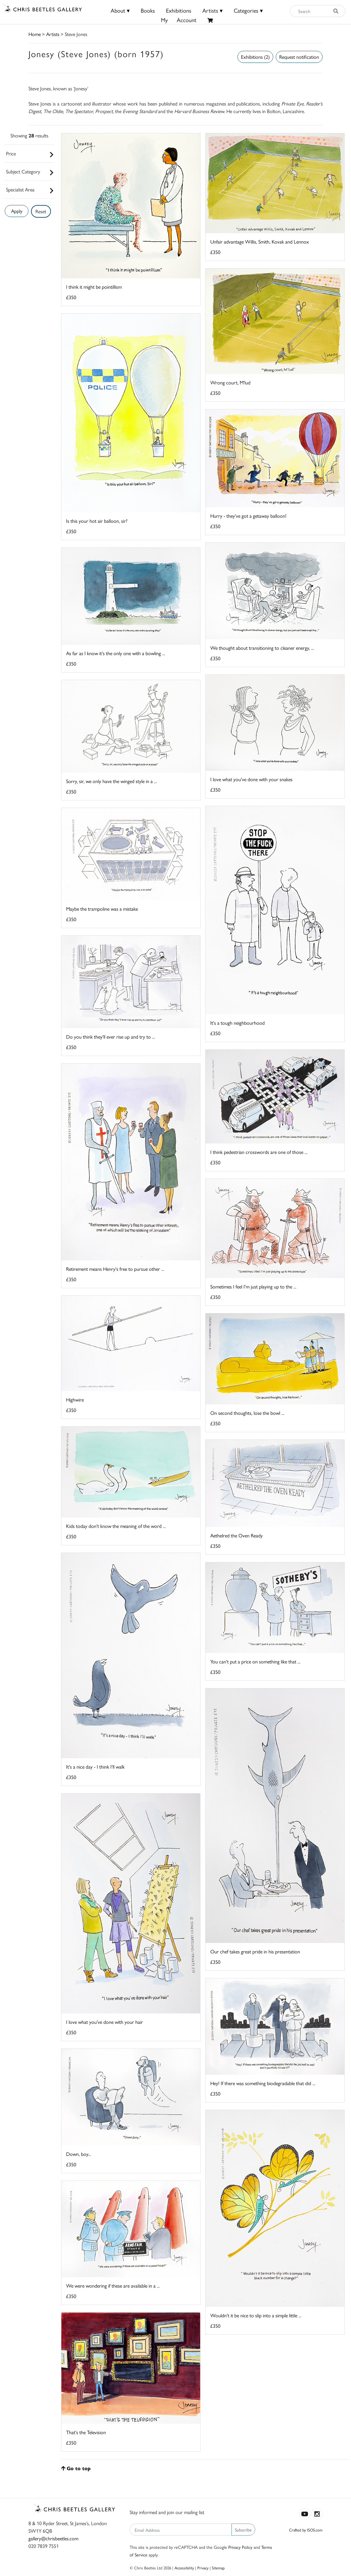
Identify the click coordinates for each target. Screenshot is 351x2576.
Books (148, 10)
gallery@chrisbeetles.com (53, 2538)
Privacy (202, 2568)
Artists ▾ (212, 10)
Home (34, 34)
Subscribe (243, 2529)
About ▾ (120, 10)
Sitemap (218, 2568)
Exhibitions (178, 10)
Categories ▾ (248, 10)
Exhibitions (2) (255, 56)
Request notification (299, 56)
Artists (52, 34)
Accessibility (184, 2568)
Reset (40, 211)
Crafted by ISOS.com (306, 2530)
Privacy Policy (240, 2547)
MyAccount (178, 20)
